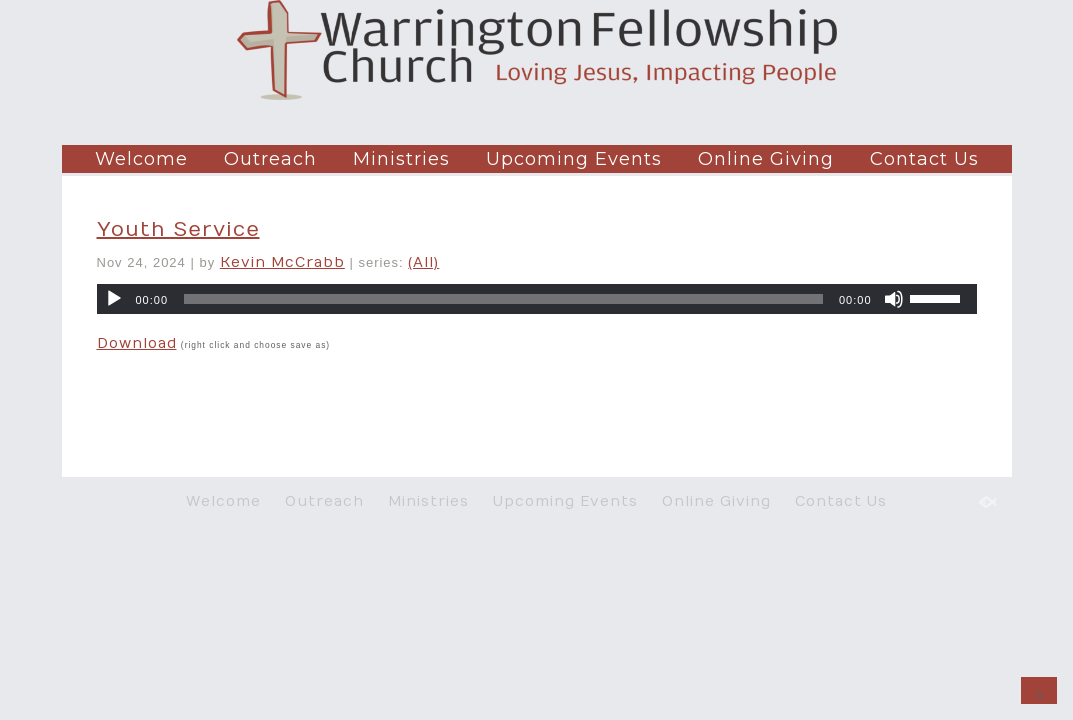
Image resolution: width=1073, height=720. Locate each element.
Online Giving (766, 159)
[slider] (503, 299)
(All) (423, 262)
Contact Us (924, 159)
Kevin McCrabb (282, 262)
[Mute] (894, 299)
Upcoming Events (574, 159)
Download (137, 343)
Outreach (270, 159)
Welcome (141, 159)
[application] (537, 299)
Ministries (401, 159)
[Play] (114, 299)
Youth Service (178, 229)
